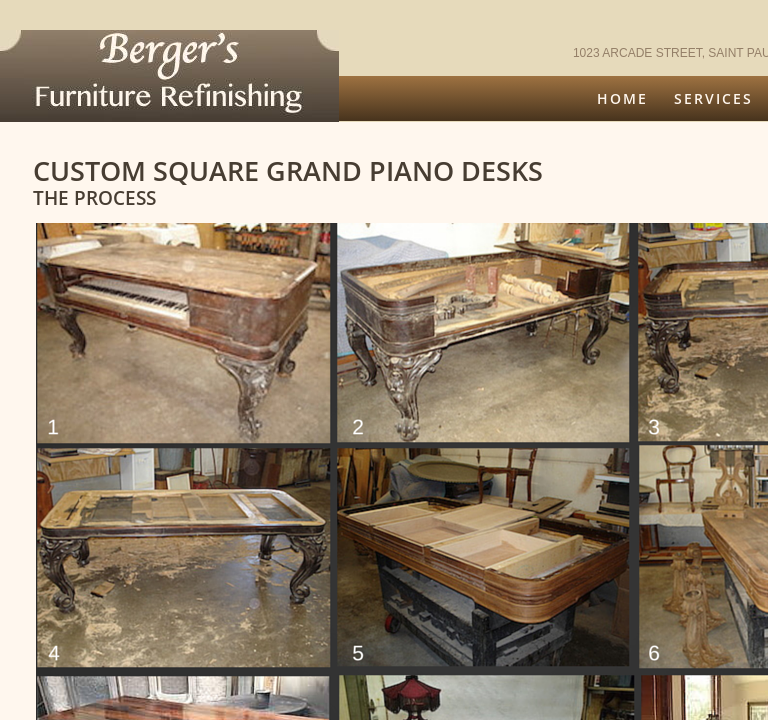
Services (713, 98)
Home (622, 98)
